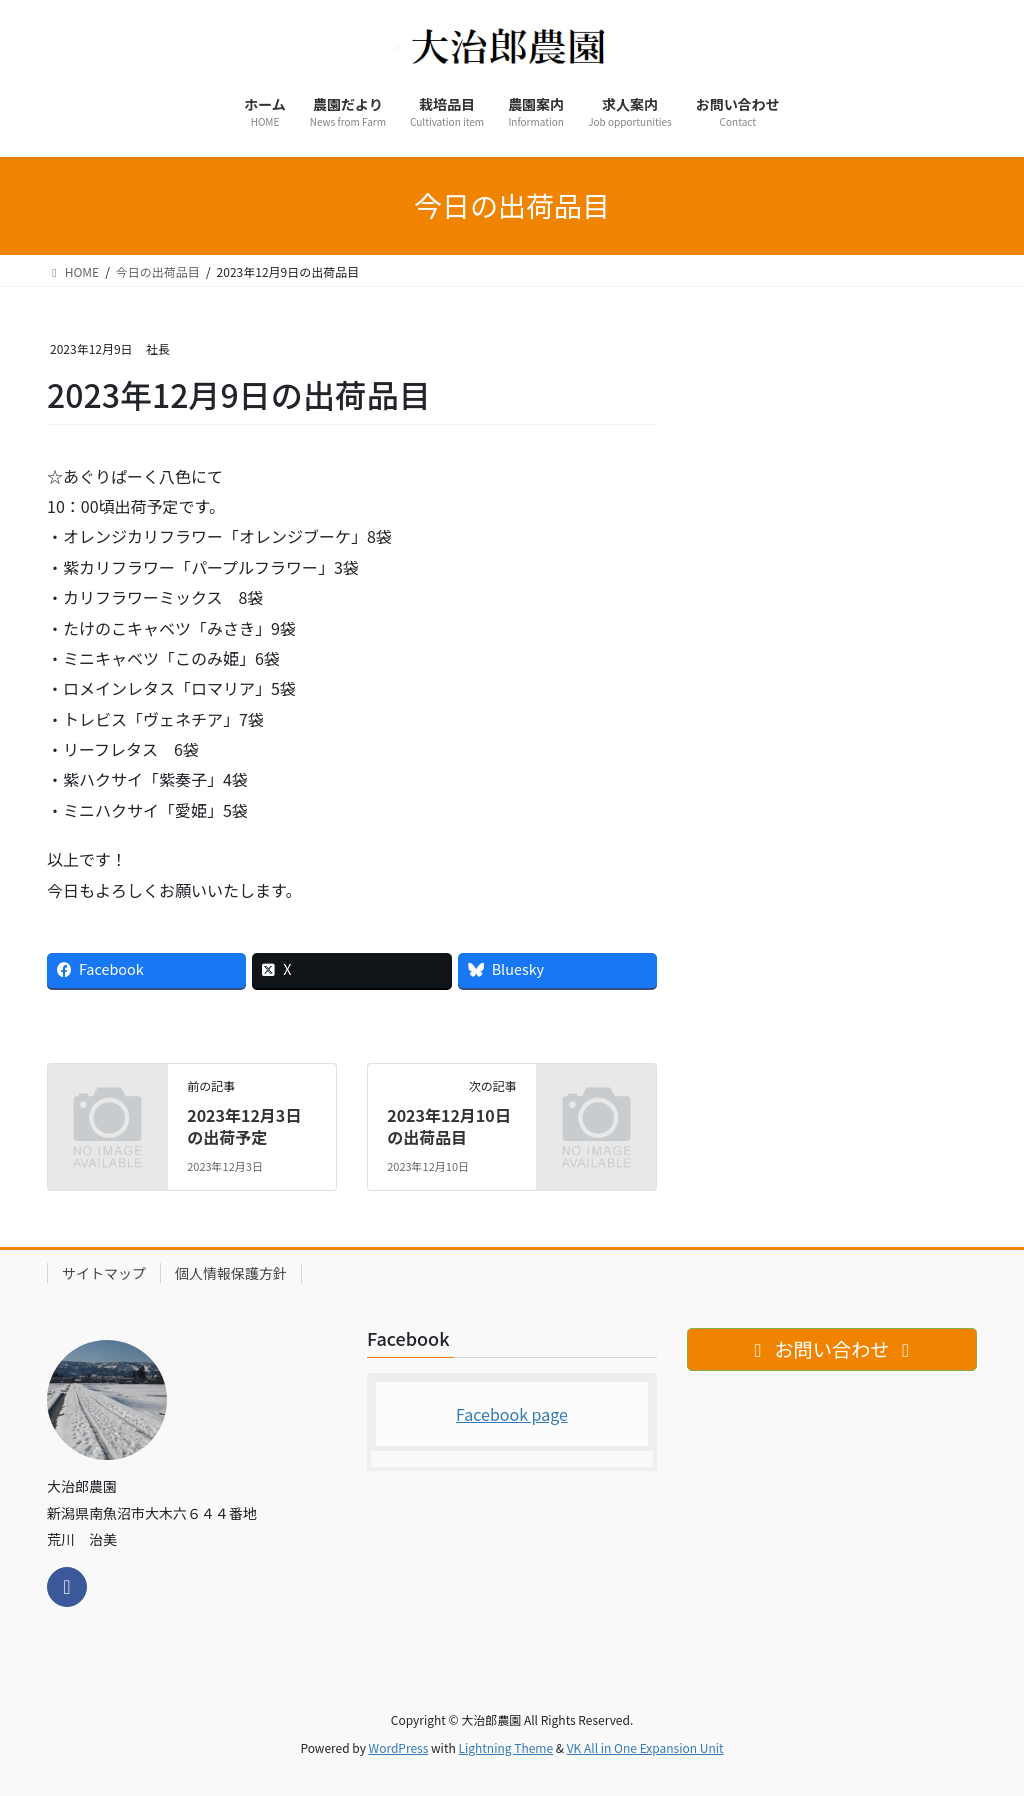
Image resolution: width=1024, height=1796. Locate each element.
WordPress (399, 1747)
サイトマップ (104, 1273)
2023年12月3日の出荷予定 (244, 1126)
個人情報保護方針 (231, 1273)
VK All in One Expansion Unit (645, 1747)
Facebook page (512, 1414)
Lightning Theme (505, 1747)
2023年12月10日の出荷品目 (449, 1126)
